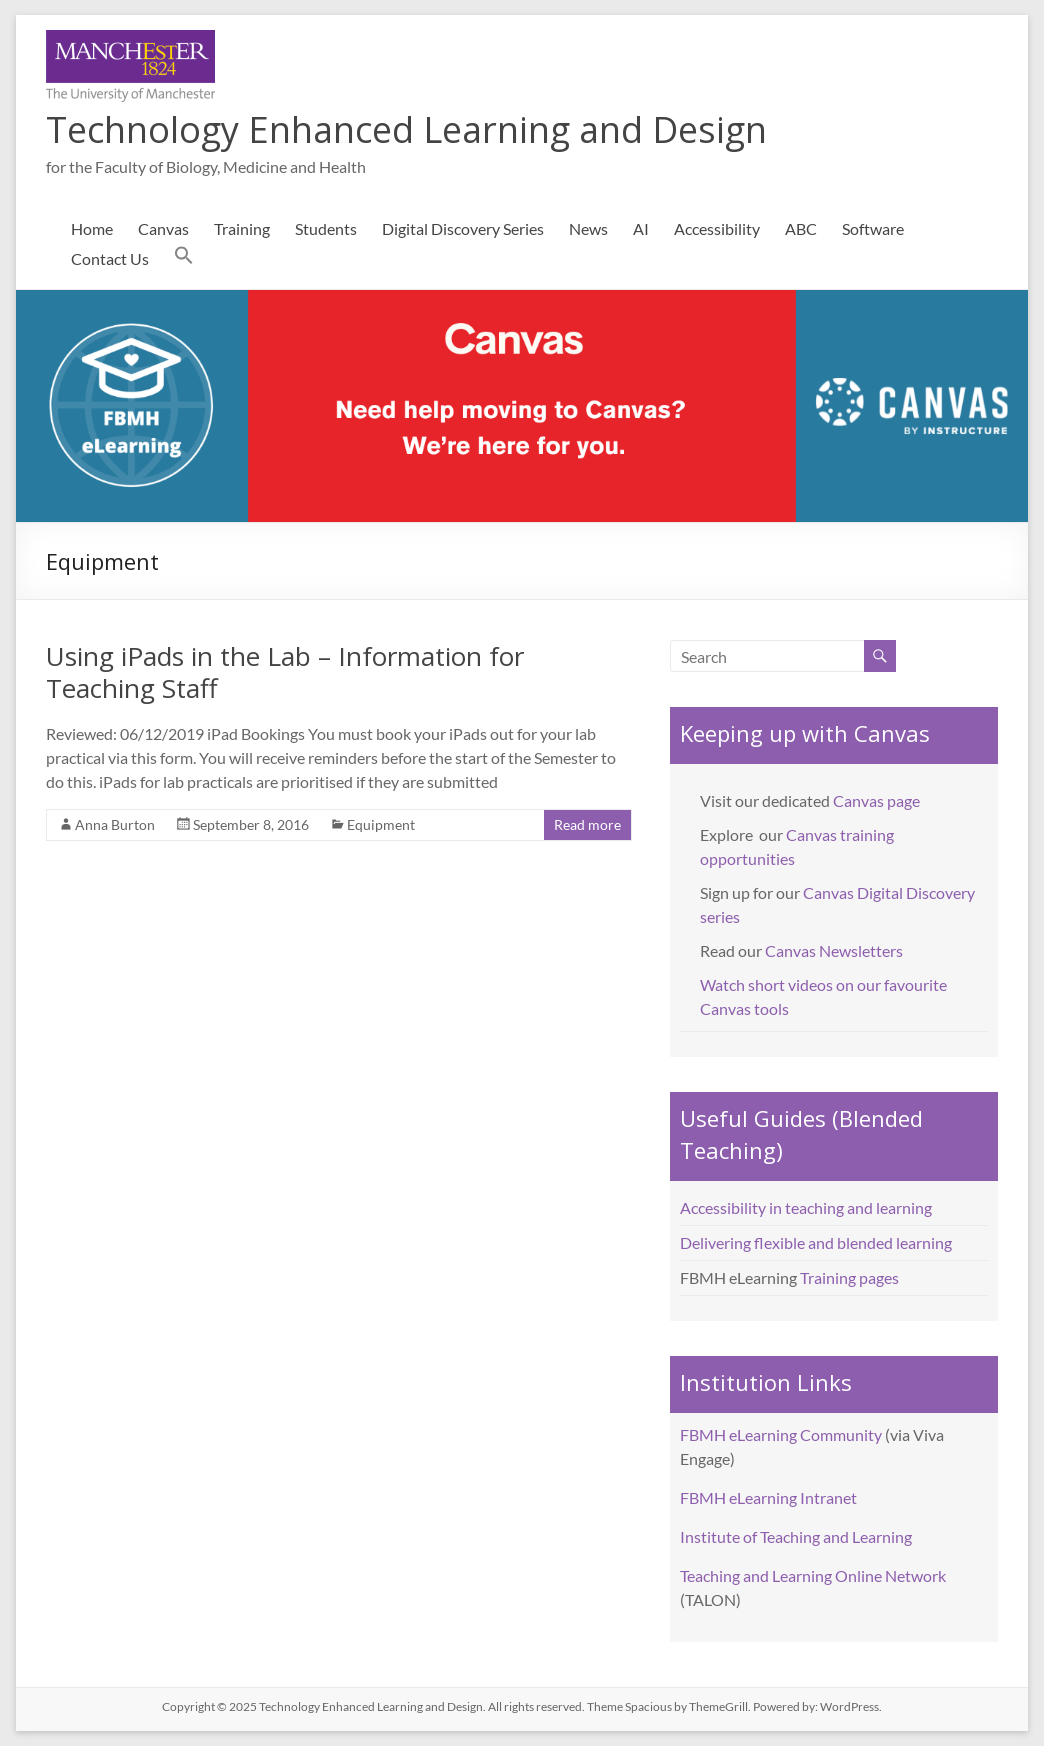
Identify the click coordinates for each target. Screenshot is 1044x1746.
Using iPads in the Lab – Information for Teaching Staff (285, 672)
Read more (587, 824)
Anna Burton (115, 824)
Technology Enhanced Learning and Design (406, 129)
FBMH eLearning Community (781, 1434)
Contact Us (110, 258)
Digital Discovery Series (463, 228)
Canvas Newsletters (834, 950)
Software (873, 228)
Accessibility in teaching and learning (806, 1207)
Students (326, 228)
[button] (184, 259)
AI (641, 228)
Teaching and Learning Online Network (813, 1575)
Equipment (381, 824)
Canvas (163, 228)
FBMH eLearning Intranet (768, 1497)
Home (92, 228)
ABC (801, 228)
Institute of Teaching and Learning (796, 1536)
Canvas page (876, 800)
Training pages (849, 1277)
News (588, 228)
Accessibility (717, 228)
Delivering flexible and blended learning (816, 1242)
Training (242, 228)
